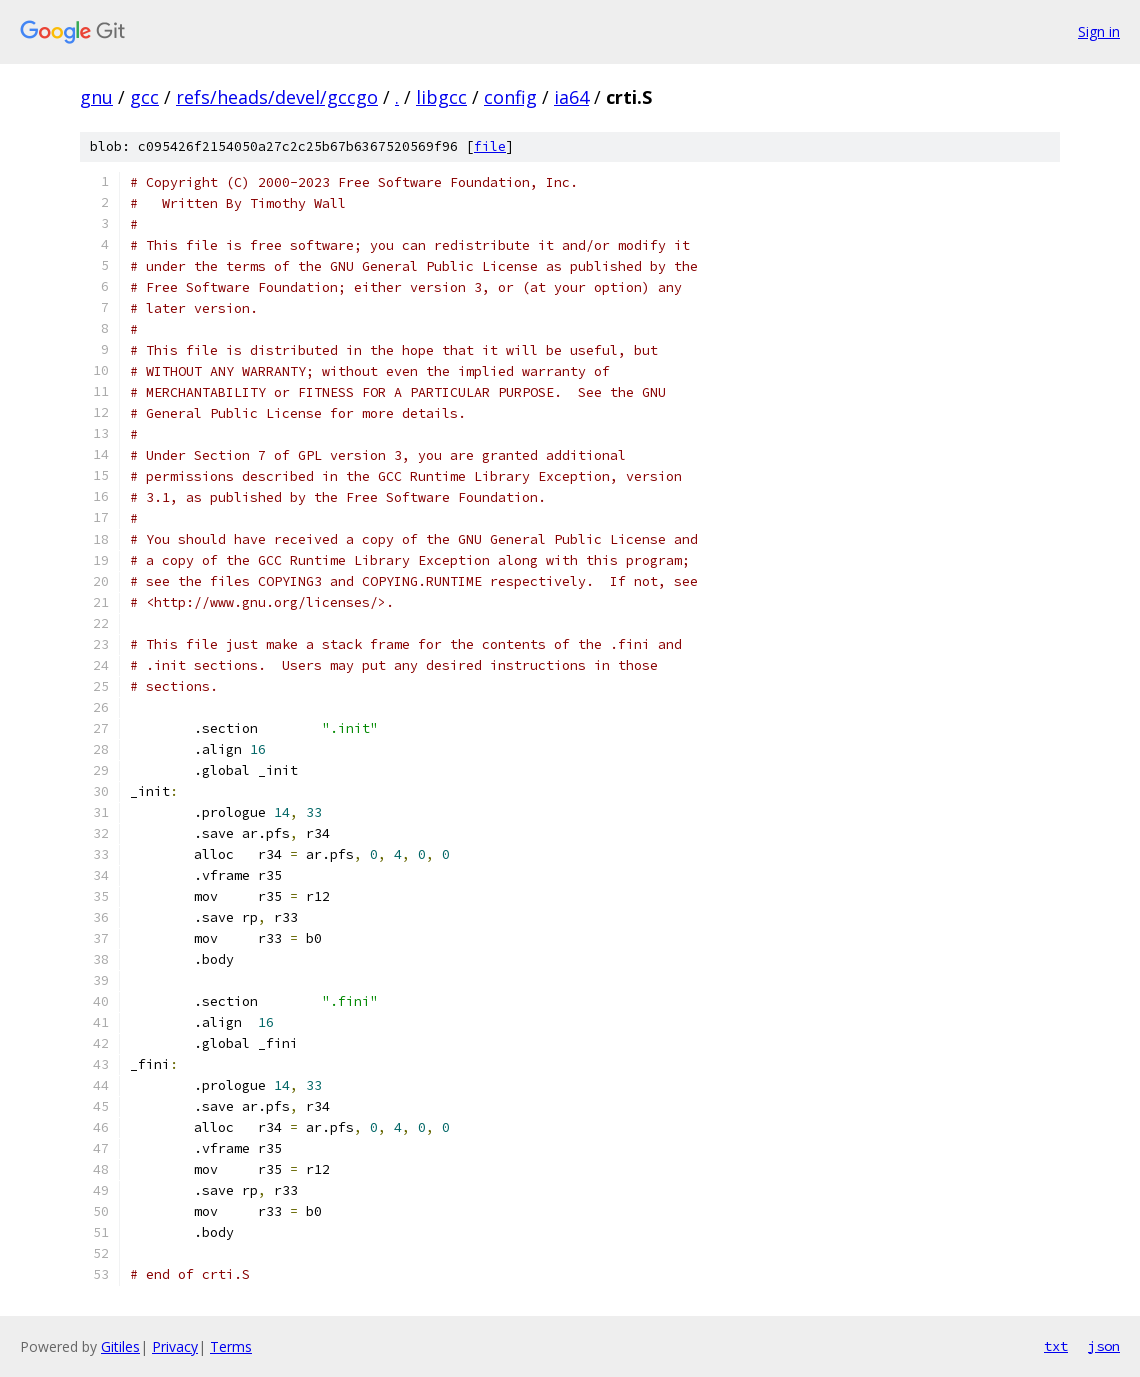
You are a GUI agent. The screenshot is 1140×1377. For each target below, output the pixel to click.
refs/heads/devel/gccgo (277, 97)
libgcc (441, 97)
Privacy (175, 1346)
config (510, 97)
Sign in (1099, 31)
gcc (144, 97)
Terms (231, 1346)
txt (1056, 1346)
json (1104, 1346)
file (490, 146)
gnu (96, 97)
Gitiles (120, 1346)
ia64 (571, 97)
